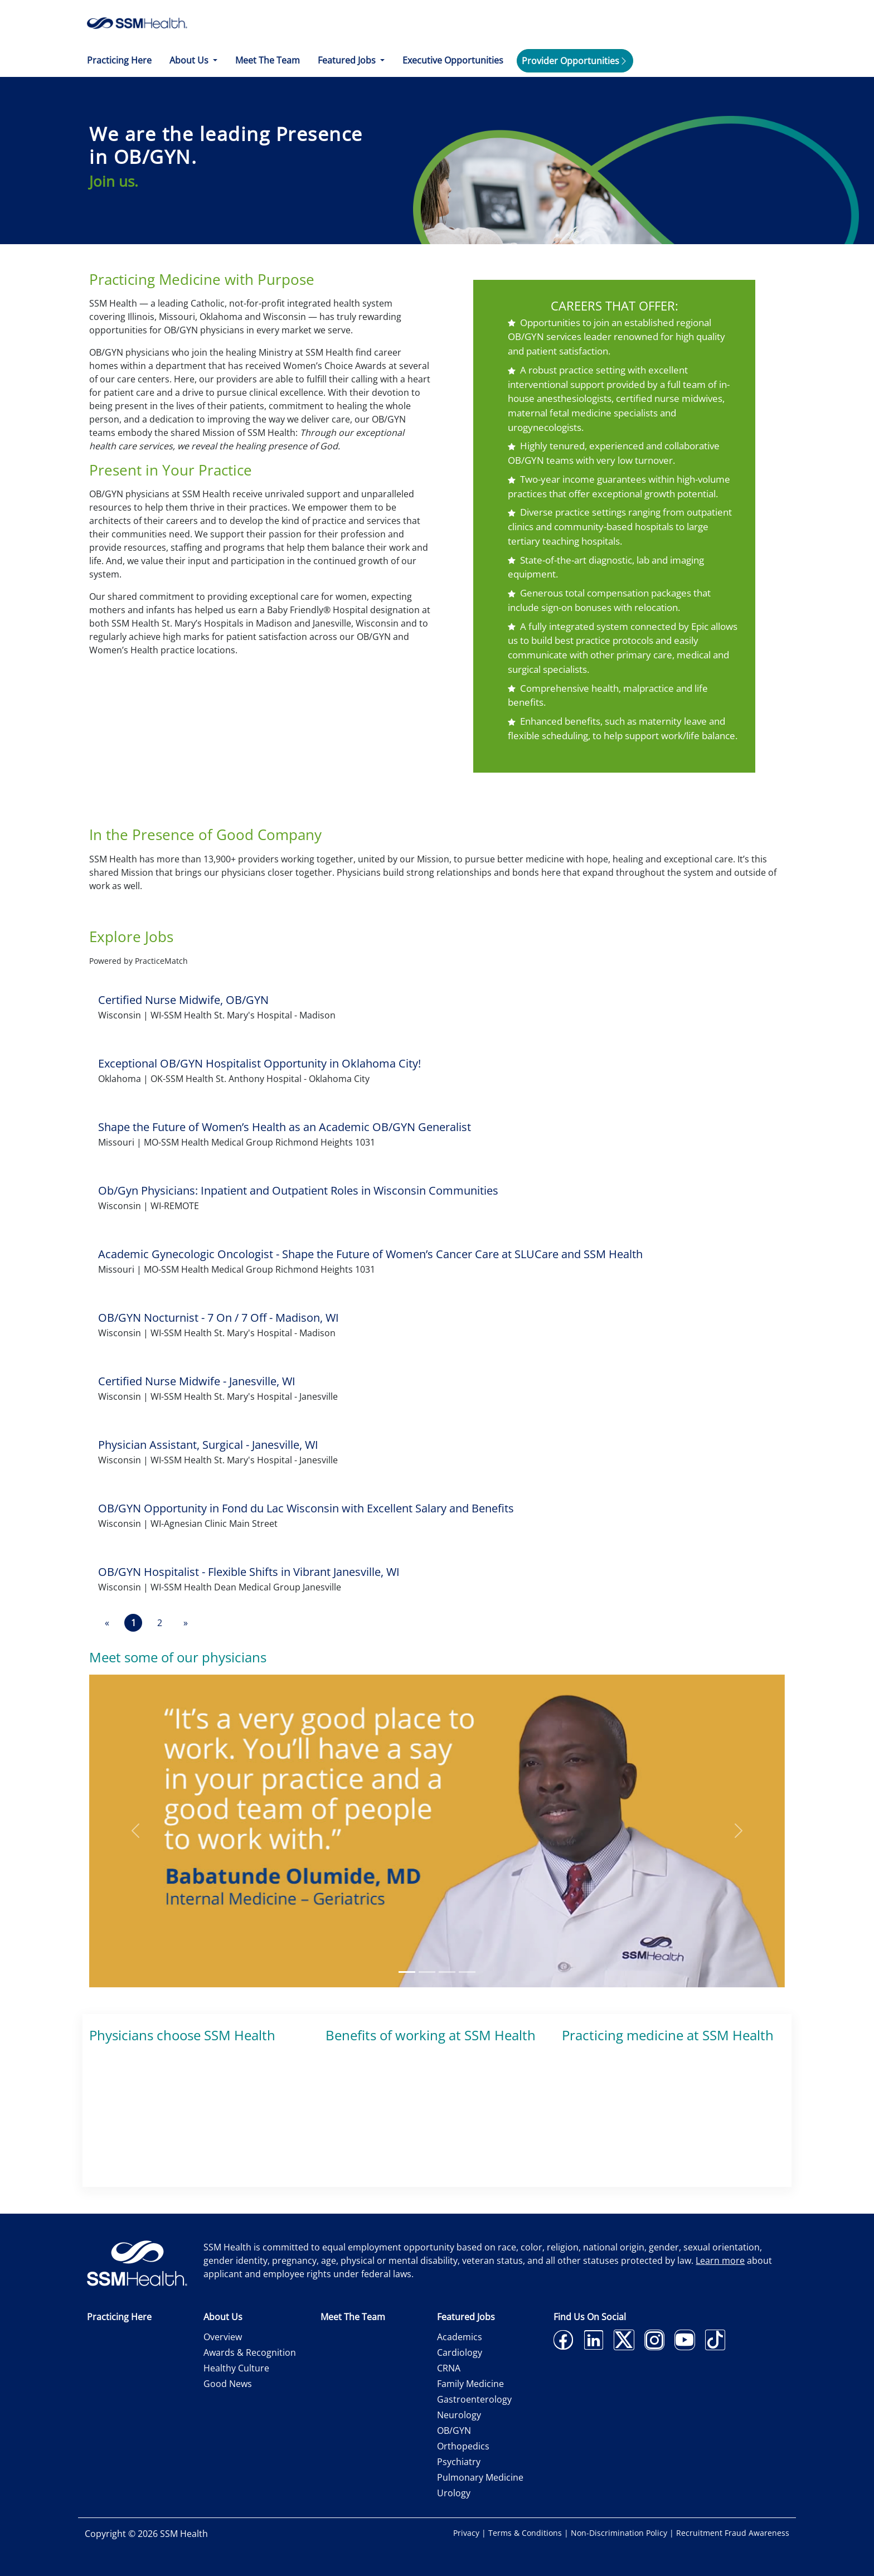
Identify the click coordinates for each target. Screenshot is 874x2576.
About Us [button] (190, 60)
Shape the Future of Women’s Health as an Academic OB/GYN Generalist (284, 1126)
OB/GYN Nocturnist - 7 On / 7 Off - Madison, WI (218, 1317)
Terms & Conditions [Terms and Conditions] (526, 2533)
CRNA (448, 2368)
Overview (222, 2337)
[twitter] (624, 2347)
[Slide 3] (447, 1972)
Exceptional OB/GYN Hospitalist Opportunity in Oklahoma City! (259, 1063)
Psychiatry (458, 2462)
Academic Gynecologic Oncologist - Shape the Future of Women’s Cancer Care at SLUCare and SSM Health (370, 1254)
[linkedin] (594, 2347)
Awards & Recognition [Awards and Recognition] (249, 2352)
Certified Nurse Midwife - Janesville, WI (196, 1381)
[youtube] (685, 2347)
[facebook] (563, 2347)
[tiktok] (715, 2347)
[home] (137, 22)
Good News (227, 2384)
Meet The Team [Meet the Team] (267, 60)
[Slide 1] (407, 1972)
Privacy (467, 2533)
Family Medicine (470, 2384)
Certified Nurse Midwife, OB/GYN (183, 999)
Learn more (720, 2260)
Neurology (459, 2415)
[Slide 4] (467, 1972)
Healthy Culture (236, 2368)
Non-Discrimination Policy (620, 2533)
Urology (453, 2493)
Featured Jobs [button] (348, 60)
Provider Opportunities (570, 61)
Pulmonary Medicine (480, 2477)
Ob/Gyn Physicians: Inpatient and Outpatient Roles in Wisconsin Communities (298, 1190)
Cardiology (459, 2352)
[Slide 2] (427, 1972)
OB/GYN (454, 2430)
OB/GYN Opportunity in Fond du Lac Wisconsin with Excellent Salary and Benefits (306, 1508)
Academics (459, 2337)
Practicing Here (119, 60)
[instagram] (654, 2347)
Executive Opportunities (452, 60)
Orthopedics (463, 2446)
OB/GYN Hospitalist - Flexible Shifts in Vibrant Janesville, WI (249, 1571)
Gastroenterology (474, 2399)
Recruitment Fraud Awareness (732, 2533)
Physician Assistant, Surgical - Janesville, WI (208, 1444)
